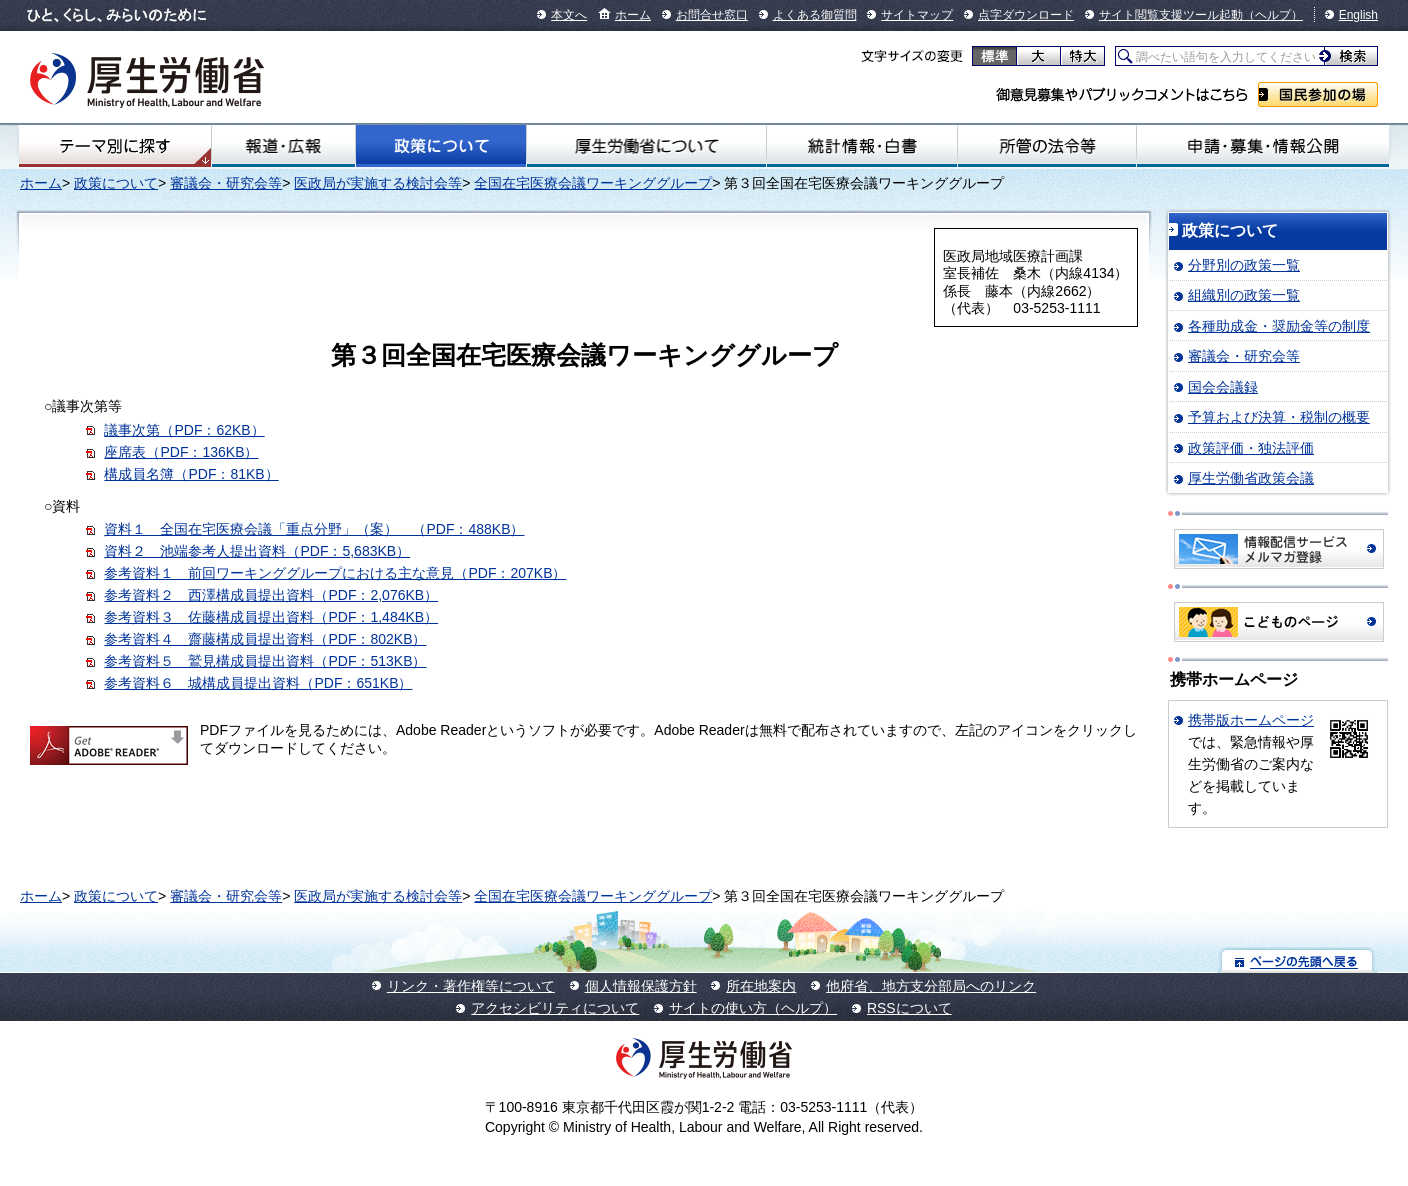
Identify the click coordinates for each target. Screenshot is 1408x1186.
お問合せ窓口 (712, 15)
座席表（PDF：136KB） (181, 452)
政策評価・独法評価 (1251, 448)
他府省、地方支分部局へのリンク (931, 986)
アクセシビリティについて (555, 1008)
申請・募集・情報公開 (1263, 146)
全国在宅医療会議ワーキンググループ (593, 183)
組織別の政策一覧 (1244, 295)
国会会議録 (1223, 387)
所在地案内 (761, 986)
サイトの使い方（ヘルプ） (753, 1008)
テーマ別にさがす (115, 146)
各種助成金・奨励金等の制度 (1279, 326)
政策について (441, 146)
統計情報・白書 (862, 146)
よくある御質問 (815, 15)
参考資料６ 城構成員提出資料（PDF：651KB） (258, 683)
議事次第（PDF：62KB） (184, 430)
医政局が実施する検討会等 (378, 183)
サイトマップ (917, 15)
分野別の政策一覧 (1244, 265)
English (1358, 15)
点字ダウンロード (1026, 15)
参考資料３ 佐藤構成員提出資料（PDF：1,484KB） (271, 617)
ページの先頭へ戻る (1297, 960)
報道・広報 (283, 146)
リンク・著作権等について (471, 986)
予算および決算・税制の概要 (1279, 417)
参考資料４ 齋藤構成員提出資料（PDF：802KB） (265, 639)
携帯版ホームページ (1251, 720)
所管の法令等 (1046, 146)
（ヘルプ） (1273, 15)
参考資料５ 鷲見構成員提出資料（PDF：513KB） (265, 661)
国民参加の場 (1318, 94)
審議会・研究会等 (226, 183)
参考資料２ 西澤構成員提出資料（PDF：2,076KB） (271, 595)
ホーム (633, 15)
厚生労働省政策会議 (1251, 478)
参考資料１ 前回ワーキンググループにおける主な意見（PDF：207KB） (335, 573)
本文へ (569, 15)
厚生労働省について (646, 146)
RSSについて (909, 1008)
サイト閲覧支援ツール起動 (1171, 15)
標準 (994, 56)
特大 (1082, 56)
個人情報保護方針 (641, 986)
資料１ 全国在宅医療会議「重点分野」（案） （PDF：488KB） (314, 529)
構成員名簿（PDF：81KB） (191, 474)
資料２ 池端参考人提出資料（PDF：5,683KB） (257, 551)
